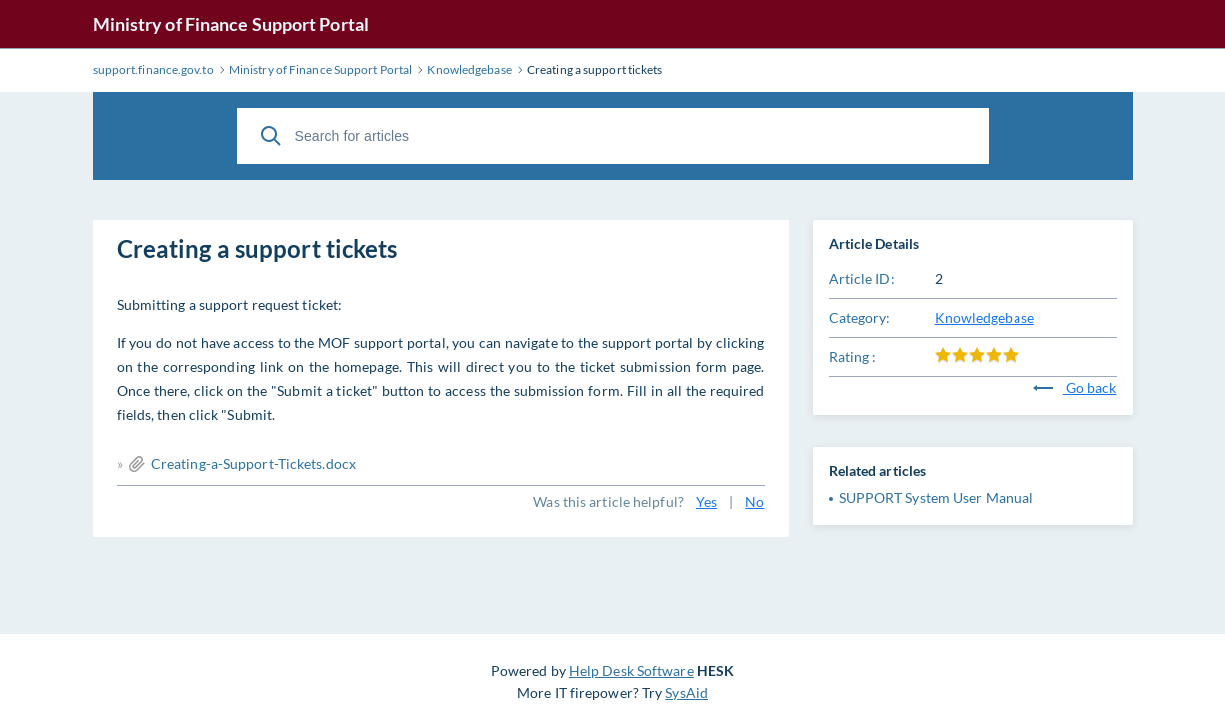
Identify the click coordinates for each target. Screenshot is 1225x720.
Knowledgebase (984, 317)
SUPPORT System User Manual (936, 497)
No (754, 501)
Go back (1075, 387)
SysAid (686, 692)
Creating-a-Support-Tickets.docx (253, 463)
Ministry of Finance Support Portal (231, 24)
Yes (706, 501)
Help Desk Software (631, 670)
